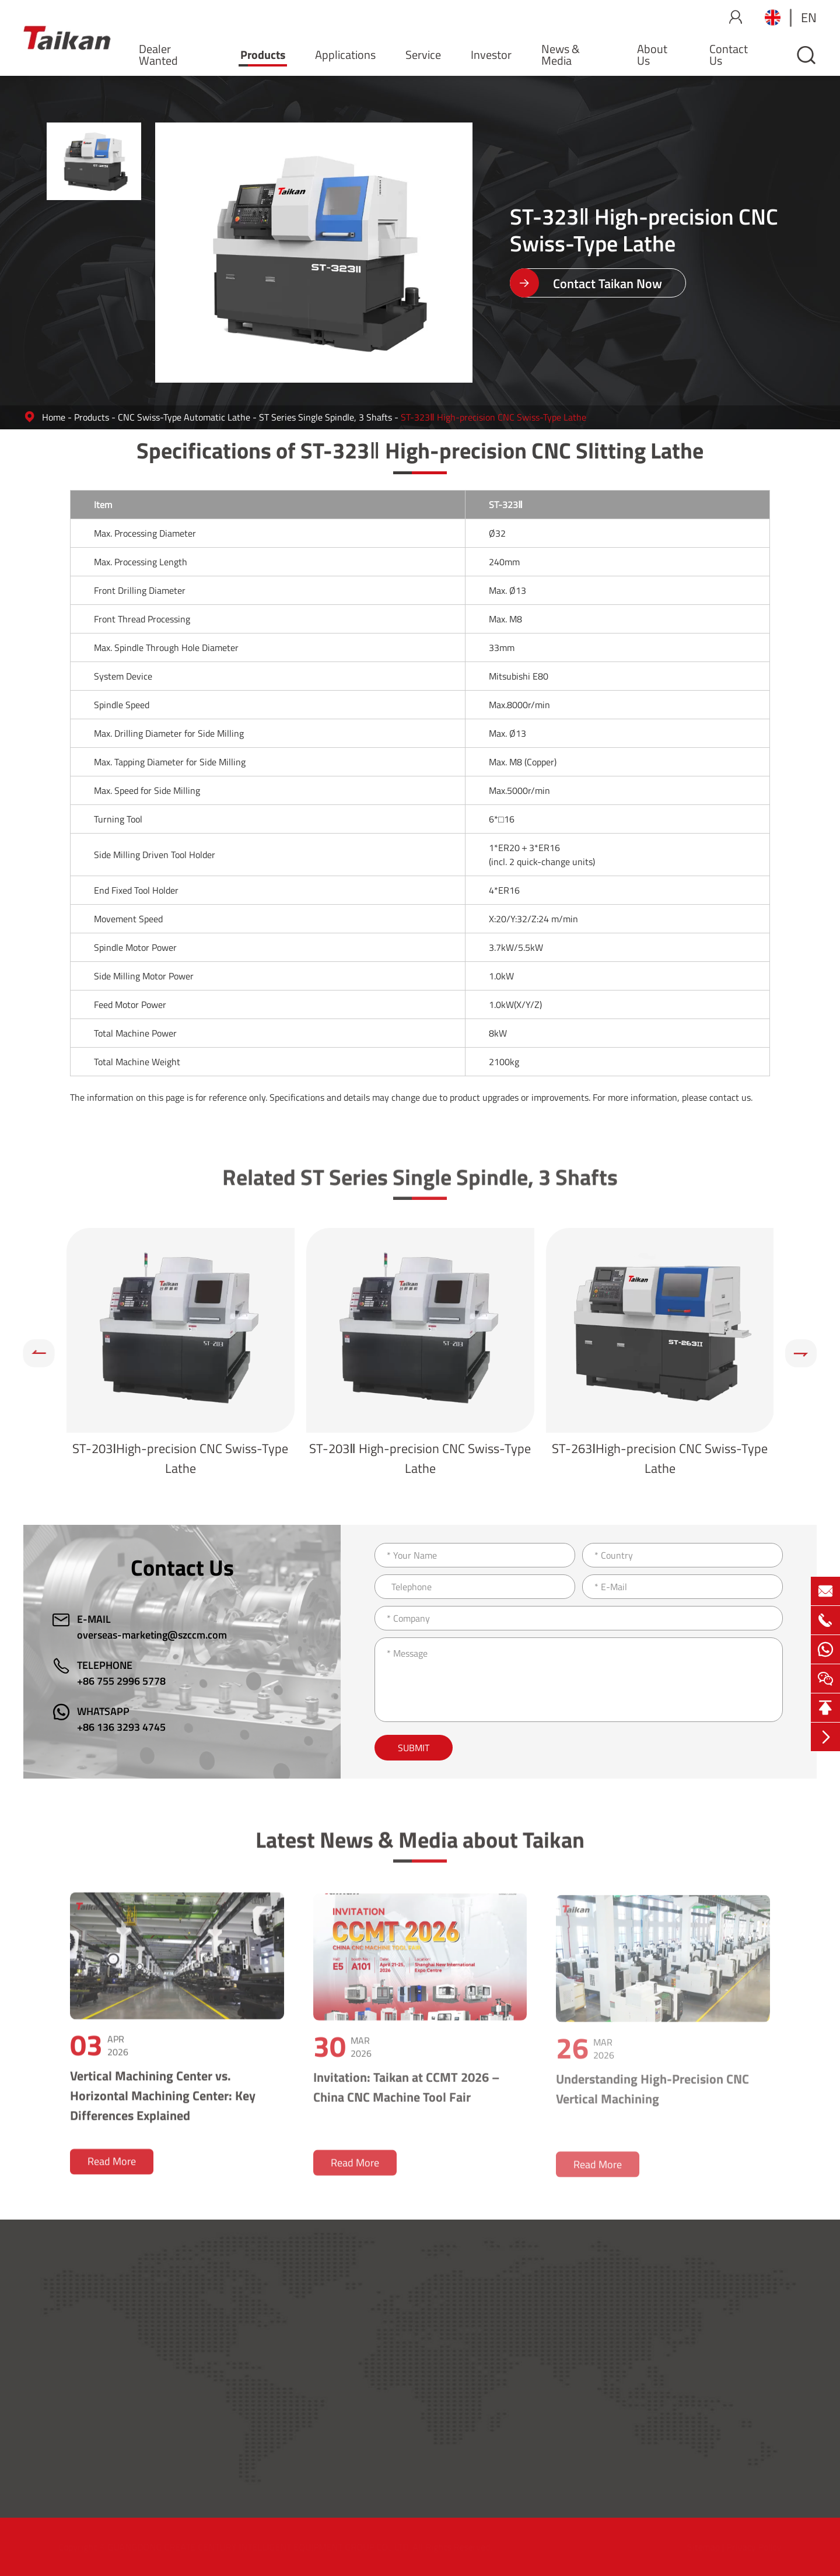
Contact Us (728, 54)
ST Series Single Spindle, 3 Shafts (325, 417)
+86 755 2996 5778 (121, 1681)
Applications (345, 55)
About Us (652, 54)
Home (53, 417)
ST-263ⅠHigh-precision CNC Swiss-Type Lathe (660, 1458)
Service (423, 55)
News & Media (560, 54)
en (809, 17)
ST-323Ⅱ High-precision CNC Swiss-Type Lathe (493, 417)
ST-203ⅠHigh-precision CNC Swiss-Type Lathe (180, 1458)
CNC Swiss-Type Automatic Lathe (184, 417)
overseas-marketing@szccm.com (152, 1635)
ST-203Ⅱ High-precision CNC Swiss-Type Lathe (420, 1458)
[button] (39, 1353)
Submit (413, 1748)
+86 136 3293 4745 (121, 1727)
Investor (491, 55)
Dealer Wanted (158, 54)
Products (262, 55)
